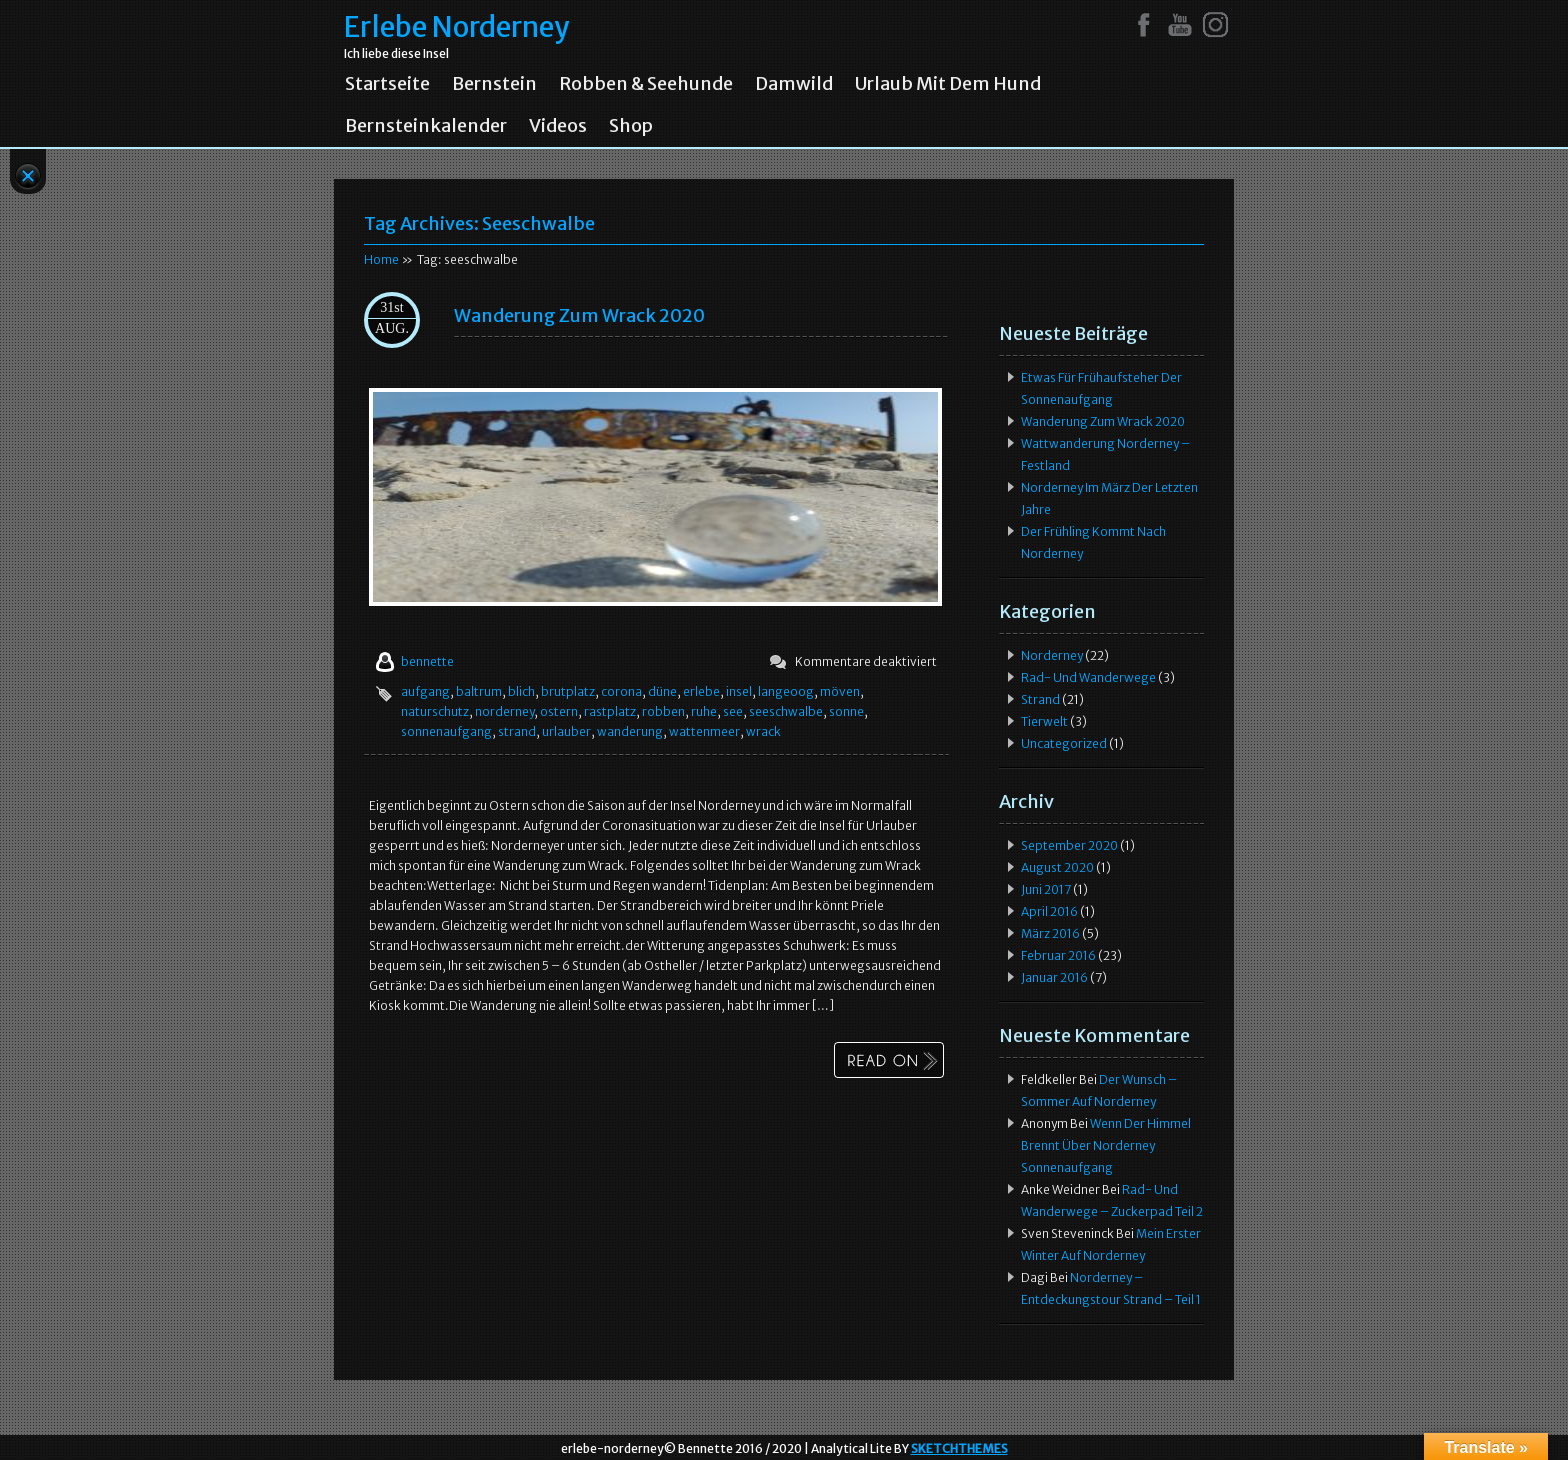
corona (621, 691)
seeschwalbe (786, 711)
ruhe (704, 711)
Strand (1040, 699)
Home (381, 259)
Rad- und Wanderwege (1088, 677)
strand (517, 731)
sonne (846, 711)
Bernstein (494, 84)
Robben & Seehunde (646, 84)
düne (662, 691)
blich (521, 691)
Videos (558, 126)
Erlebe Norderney (456, 27)
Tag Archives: (479, 223)
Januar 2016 (1054, 977)
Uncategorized (1064, 743)
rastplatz (610, 711)
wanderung (630, 731)
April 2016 (1049, 911)
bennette (427, 661)
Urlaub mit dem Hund (948, 84)
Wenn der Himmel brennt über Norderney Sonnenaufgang (1106, 1145)
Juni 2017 (1046, 889)
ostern (559, 711)
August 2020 (1057, 867)
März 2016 (1050, 933)
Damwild (794, 84)
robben (663, 711)
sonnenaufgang (446, 731)
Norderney (1052, 655)
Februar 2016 (1058, 955)
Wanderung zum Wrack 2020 (579, 315)
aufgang (425, 691)
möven (840, 691)
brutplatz (568, 691)
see (733, 711)
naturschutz (435, 711)
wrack (763, 731)
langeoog (786, 691)
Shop (631, 126)
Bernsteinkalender (426, 126)
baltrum (479, 691)
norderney (504, 711)
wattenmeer (704, 731)
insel (739, 691)
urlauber (566, 731)
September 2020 (1069, 845)
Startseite (387, 84)
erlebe (701, 691)
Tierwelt (1044, 721)
